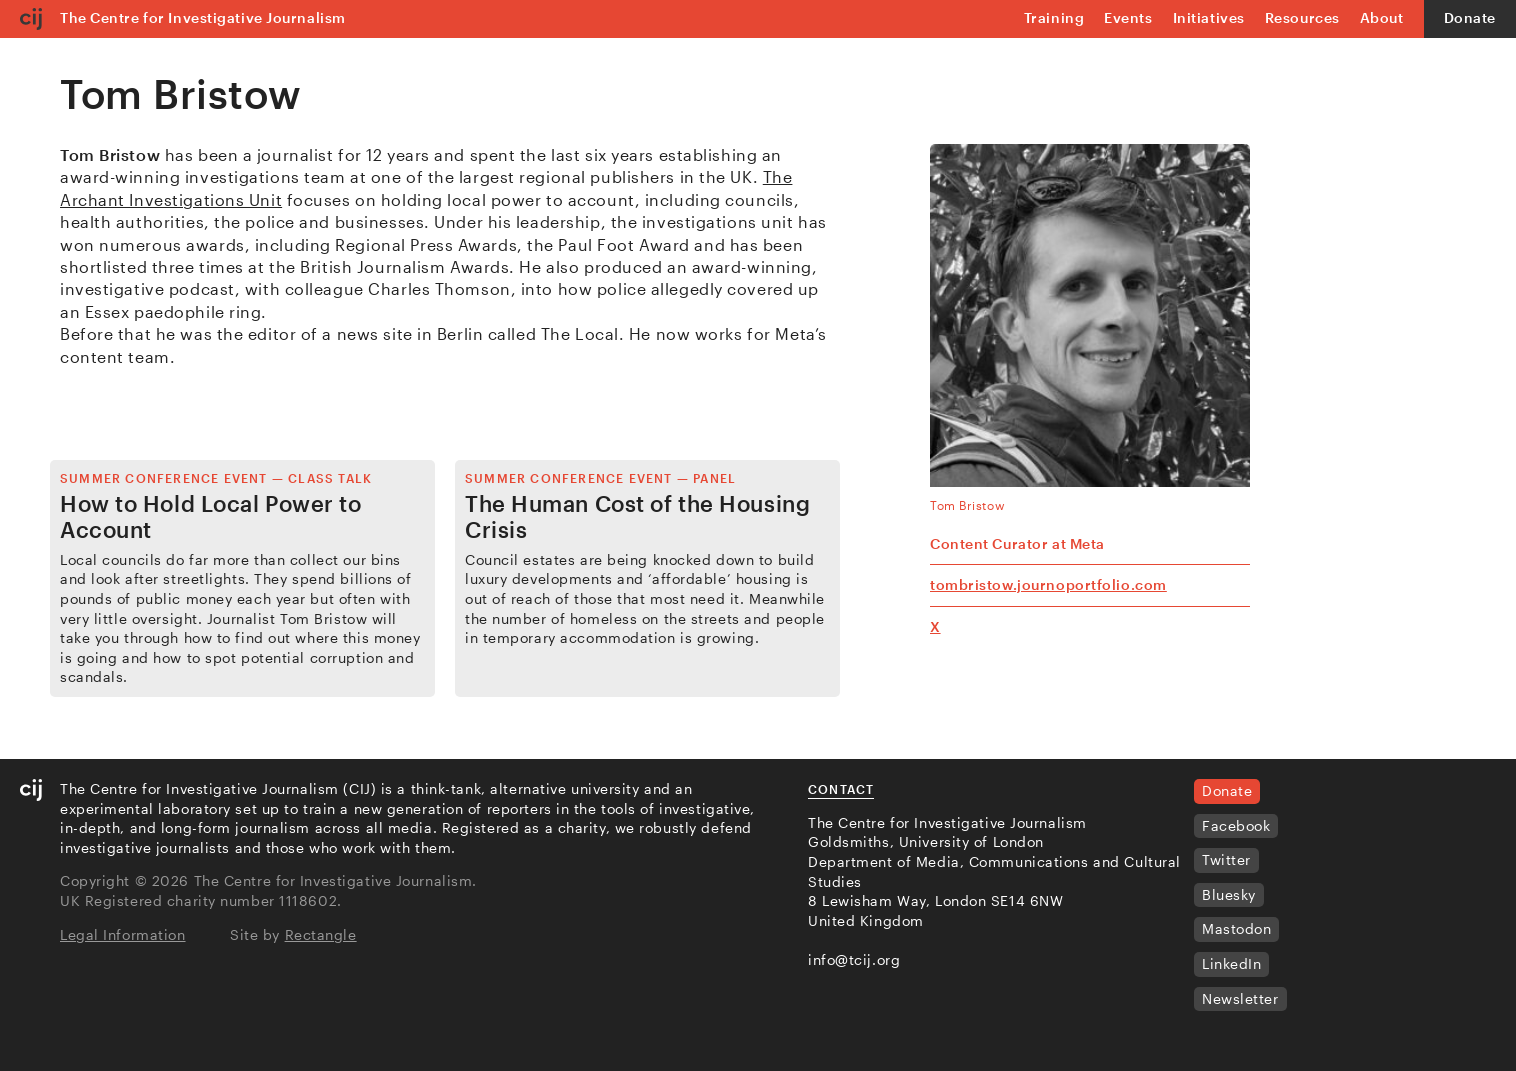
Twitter (1226, 859)
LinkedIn (1231, 963)
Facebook (1236, 825)
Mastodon (1236, 928)
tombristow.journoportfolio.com (1048, 584)
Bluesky (1229, 894)
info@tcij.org (854, 959)
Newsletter (1240, 998)
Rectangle (321, 934)
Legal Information (123, 934)
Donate (1470, 17)
